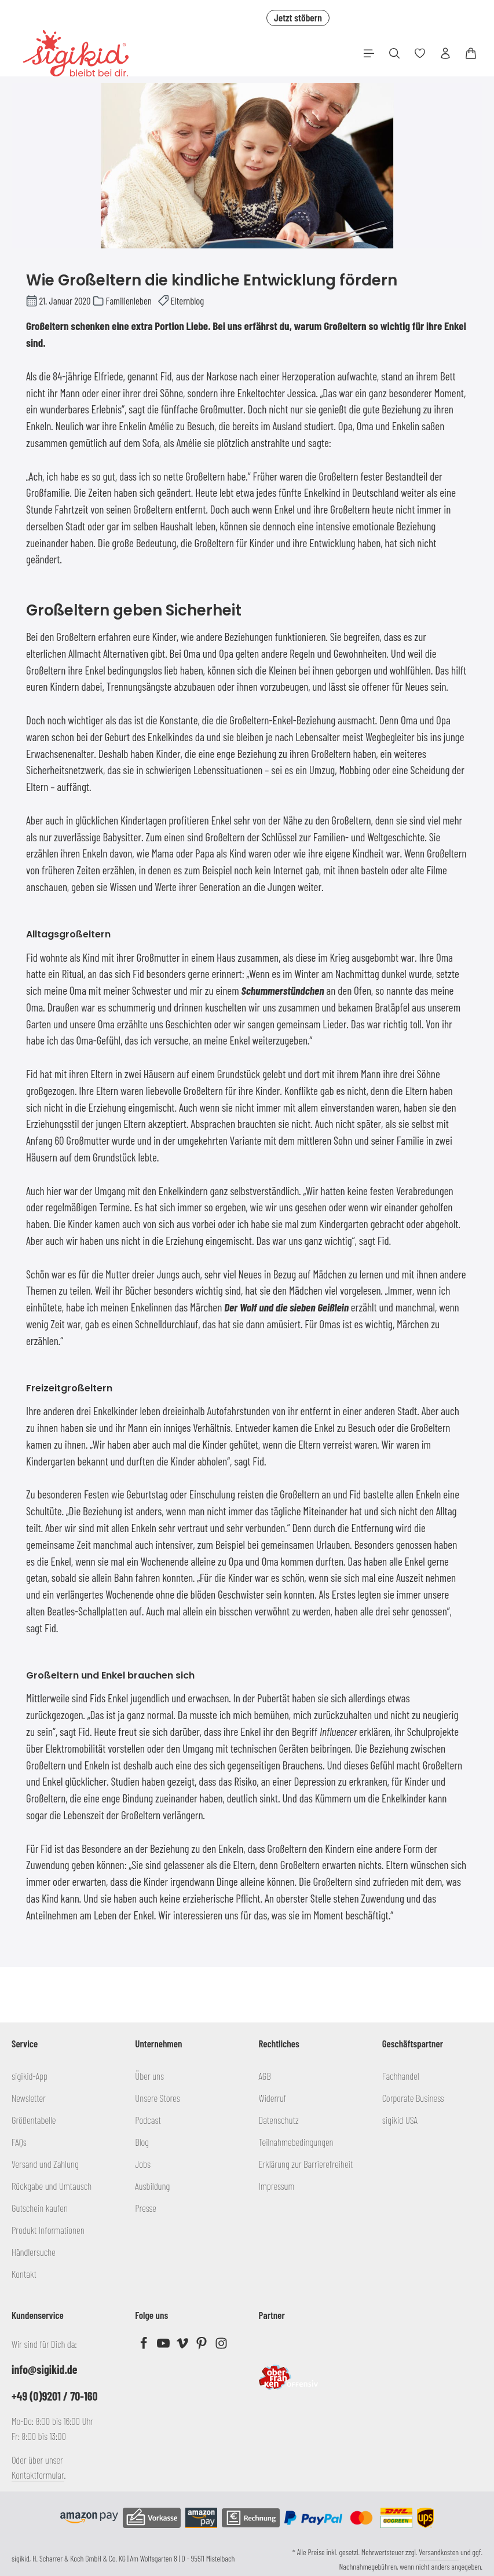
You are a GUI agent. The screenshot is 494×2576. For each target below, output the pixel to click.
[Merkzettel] (419, 53)
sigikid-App (29, 2076)
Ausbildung (152, 2186)
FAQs (19, 2142)
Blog (142, 2142)
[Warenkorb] (470, 53)
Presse (145, 2208)
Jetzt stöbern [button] (298, 17)
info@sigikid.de (44, 2369)
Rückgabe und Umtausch (52, 2186)
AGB (265, 2076)
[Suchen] (394, 53)
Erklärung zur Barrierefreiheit (306, 2164)
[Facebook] (144, 2345)
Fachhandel (400, 2076)
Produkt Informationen (48, 2230)
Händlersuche (34, 2252)
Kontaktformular (38, 2474)
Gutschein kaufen (40, 2208)
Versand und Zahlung (45, 2164)
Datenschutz (279, 2120)
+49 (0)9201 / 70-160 (55, 2396)
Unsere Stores (157, 2098)
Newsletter (29, 2098)
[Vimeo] (183, 2345)
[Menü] (368, 53)
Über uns (149, 2076)
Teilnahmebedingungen (296, 2142)
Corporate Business (413, 2098)
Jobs (143, 2164)
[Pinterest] (202, 2345)
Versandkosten (439, 2552)
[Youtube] (164, 2345)
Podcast (148, 2120)
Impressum (277, 2186)
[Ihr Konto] (445, 53)
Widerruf (273, 2098)
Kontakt (24, 2274)
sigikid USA (400, 2120)
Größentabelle (34, 2120)
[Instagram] (221, 2345)
